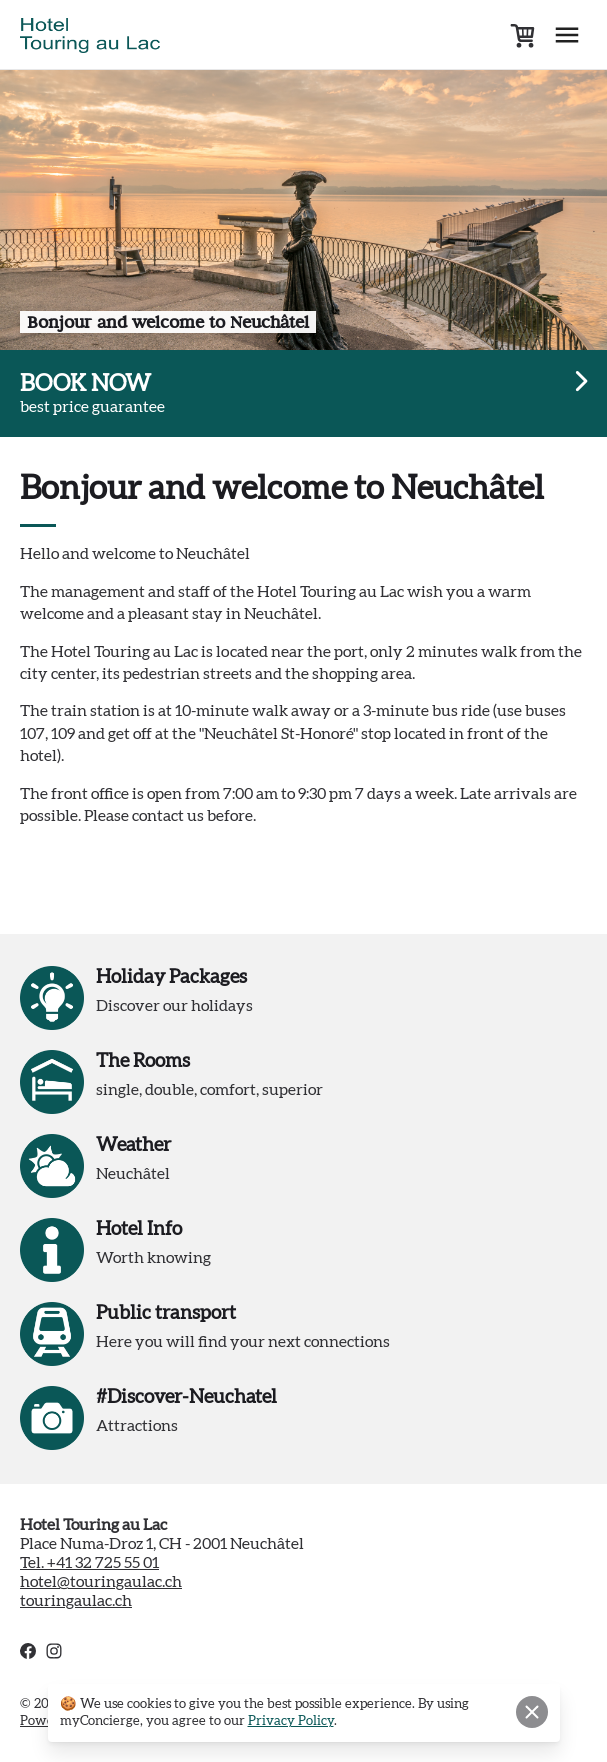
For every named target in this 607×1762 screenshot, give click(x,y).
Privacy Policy (291, 1721)
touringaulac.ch (76, 1601)
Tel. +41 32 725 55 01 (89, 1563)
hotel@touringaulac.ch (101, 1582)
